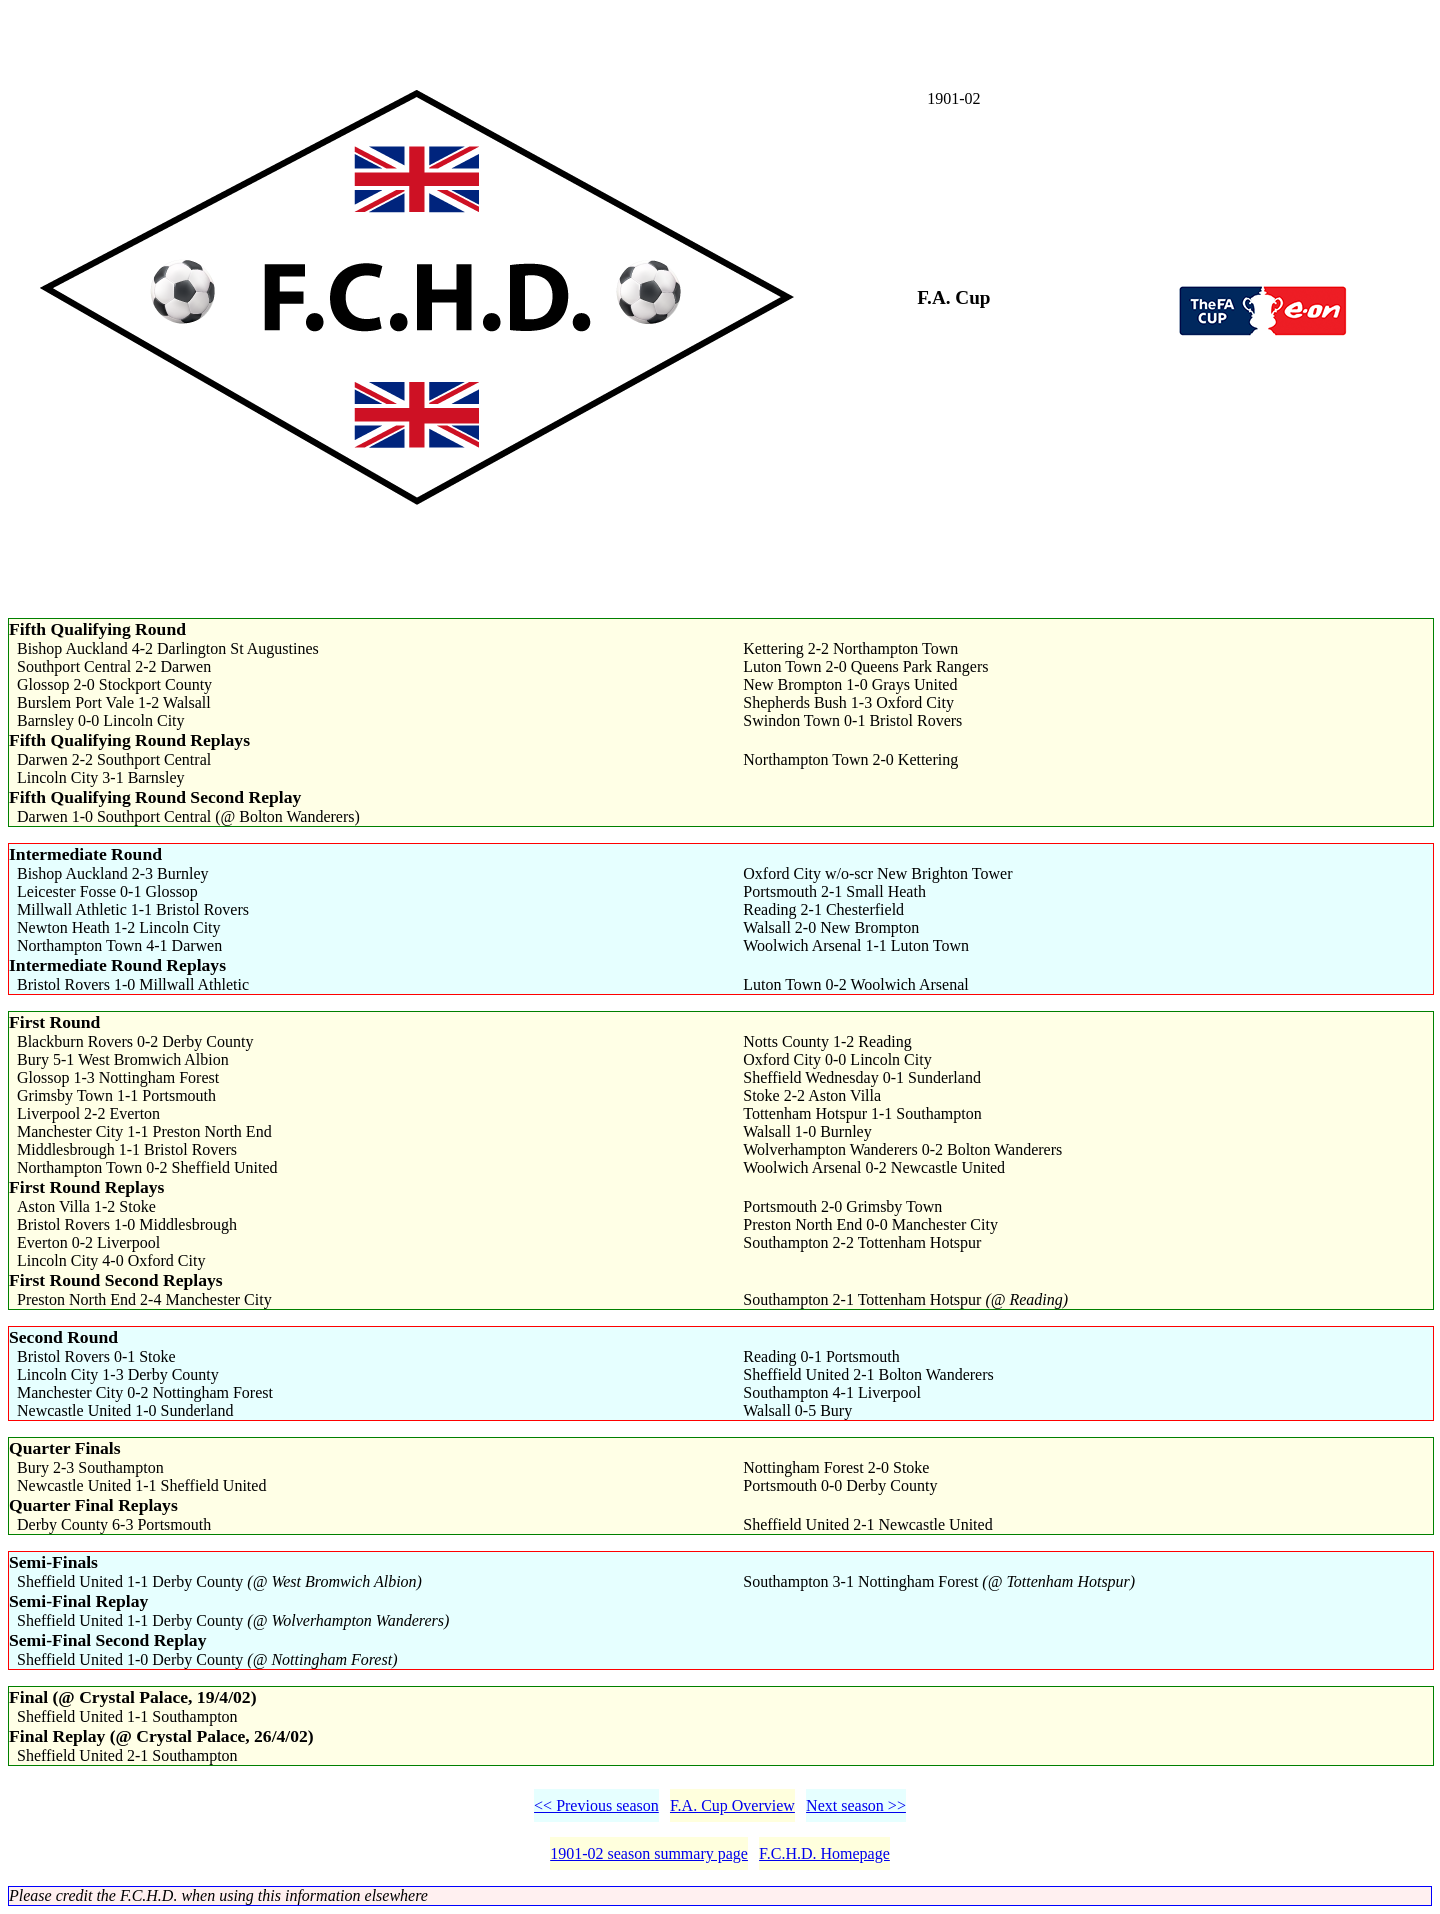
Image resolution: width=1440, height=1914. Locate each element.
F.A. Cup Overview (732, 1805)
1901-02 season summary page (649, 1853)
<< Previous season (596, 1805)
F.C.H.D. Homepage (824, 1853)
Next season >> (856, 1805)
